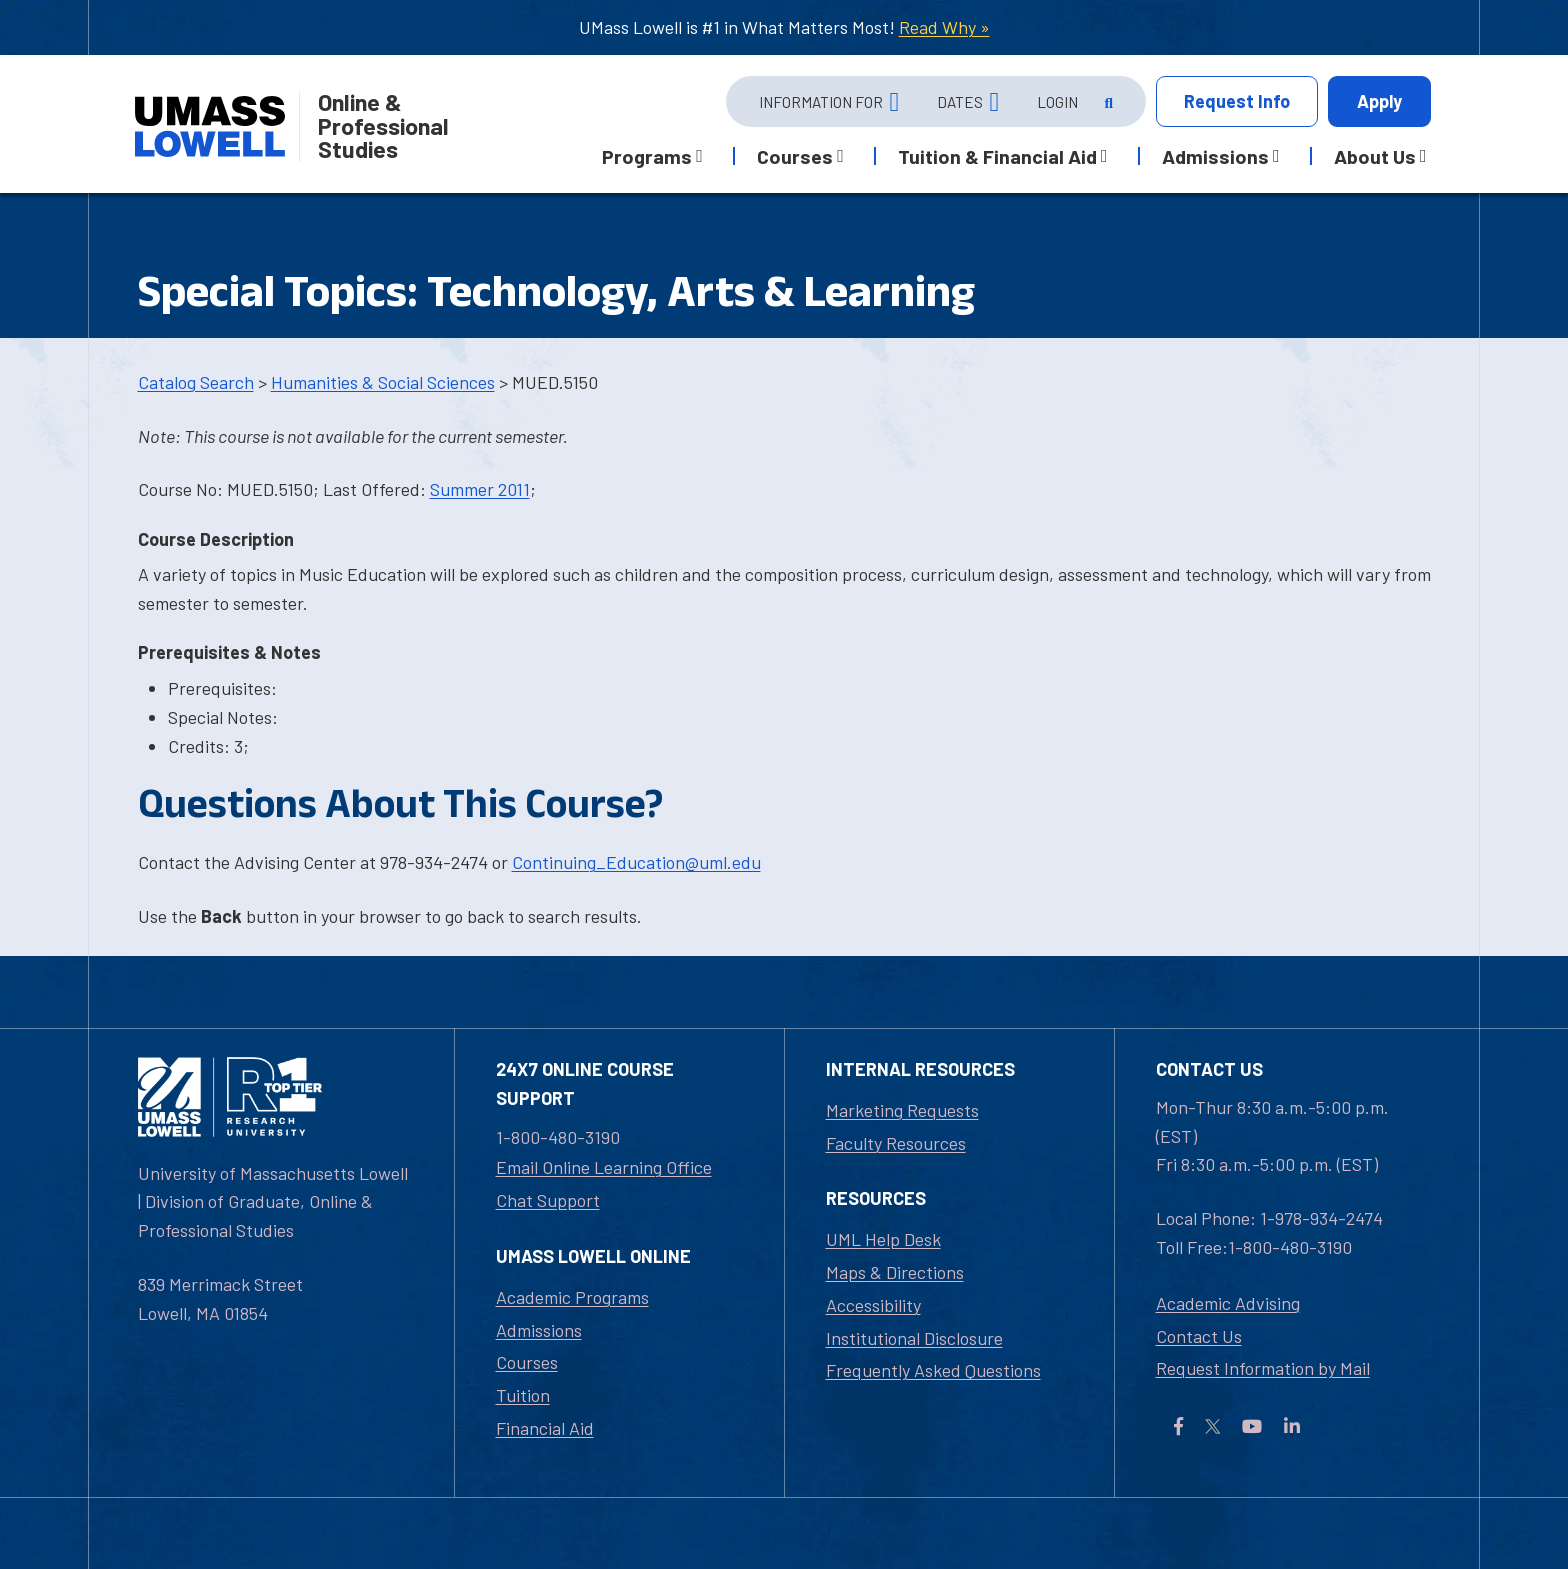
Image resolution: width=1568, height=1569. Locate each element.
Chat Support (548, 1200)
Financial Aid (545, 1428)
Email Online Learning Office (604, 1167)
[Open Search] (1107, 102)
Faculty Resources (896, 1143)
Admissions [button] (1215, 156)
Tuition (523, 1395)
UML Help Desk (883, 1239)
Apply (1379, 101)
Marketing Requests (902, 1110)
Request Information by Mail (1263, 1368)
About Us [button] (1375, 156)
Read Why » (944, 27)
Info (1237, 101)
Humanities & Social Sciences (383, 382)
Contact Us (1199, 1336)
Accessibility (873, 1305)
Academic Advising (1228, 1303)
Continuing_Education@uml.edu (636, 862)
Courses (527, 1362)
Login (1057, 102)
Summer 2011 (480, 489)
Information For (821, 102)
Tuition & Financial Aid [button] (997, 156)
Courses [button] (795, 156)
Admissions (539, 1330)
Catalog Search (196, 382)
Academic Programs (572, 1297)
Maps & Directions (895, 1272)
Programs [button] (647, 156)
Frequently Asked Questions (933, 1370)
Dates (960, 102)
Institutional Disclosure (914, 1338)
